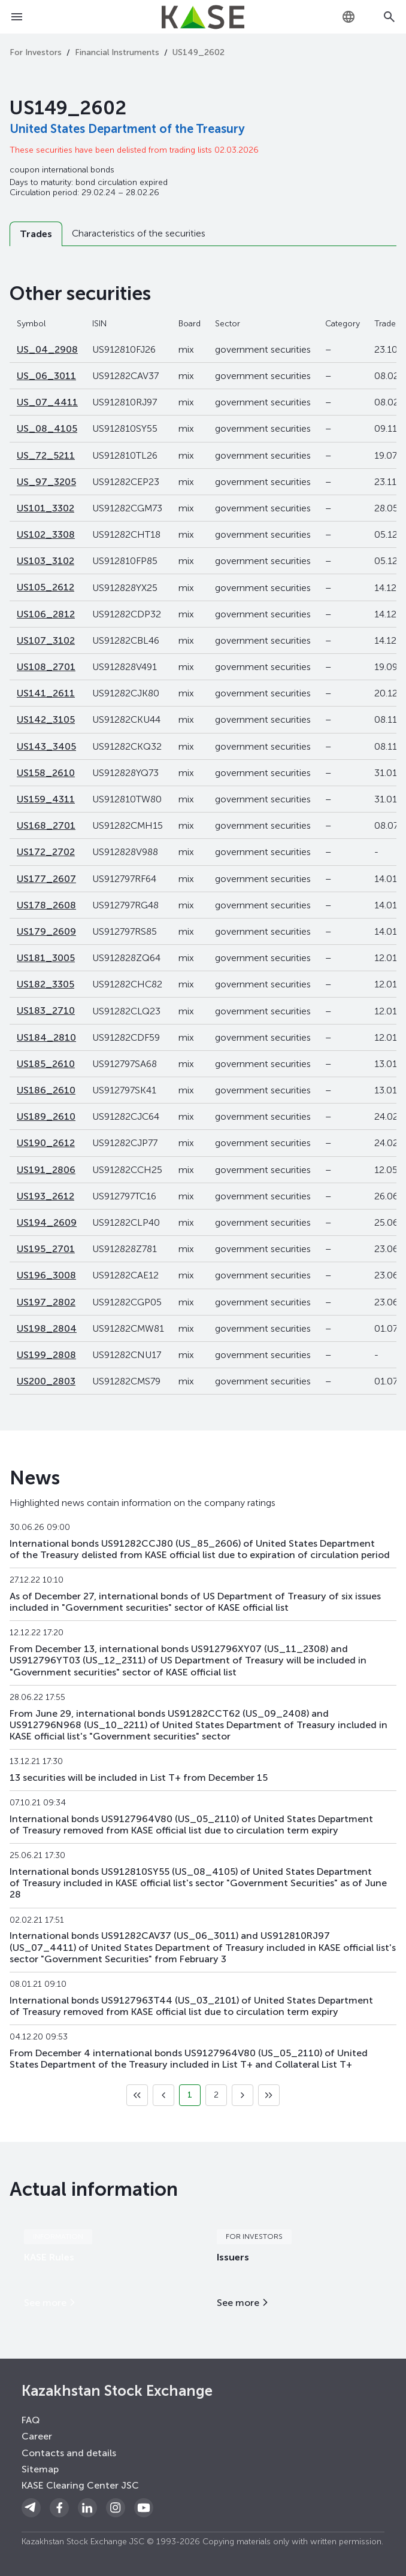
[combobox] (348, 17)
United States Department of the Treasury (127, 129)
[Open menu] (17, 17)
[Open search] (389, 17)
